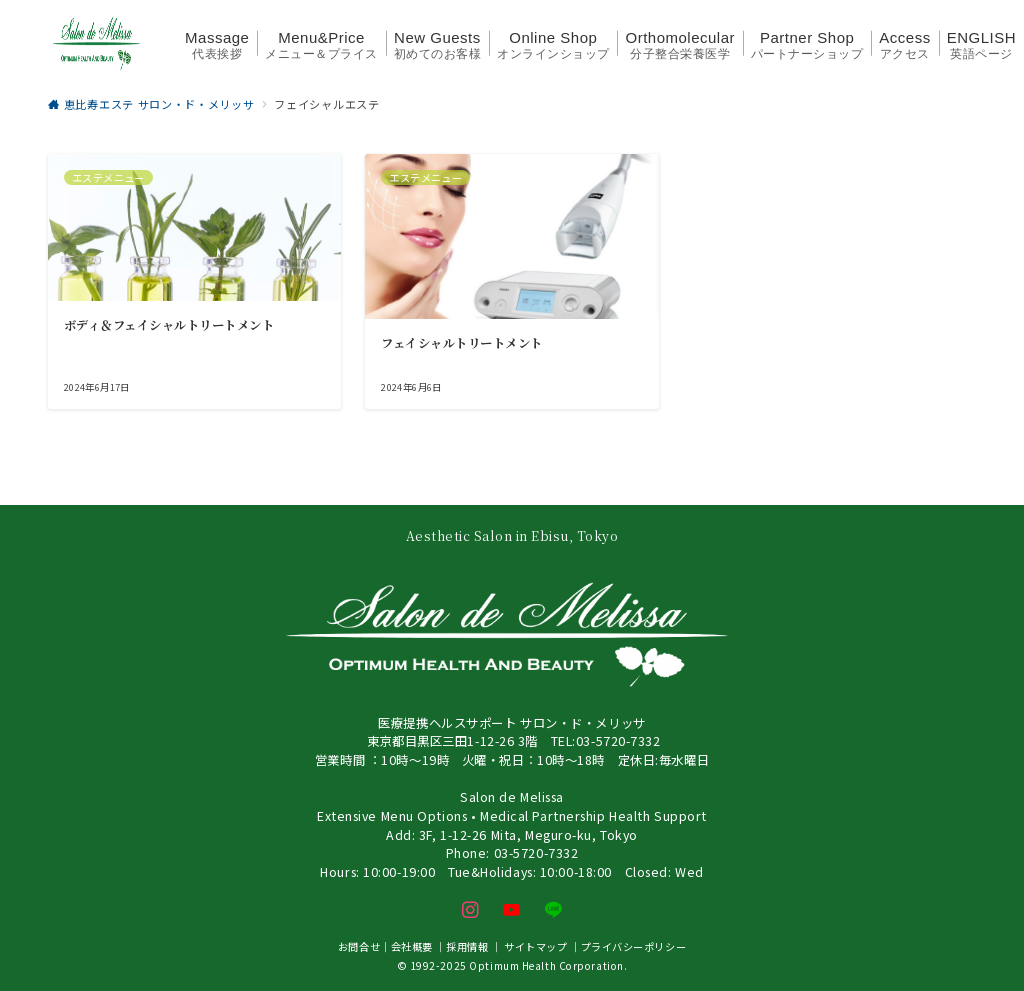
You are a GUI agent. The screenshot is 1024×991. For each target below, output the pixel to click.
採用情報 (467, 946)
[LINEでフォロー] (554, 910)
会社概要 (412, 946)
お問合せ (359, 946)
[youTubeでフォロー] (512, 910)
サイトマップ (535, 946)
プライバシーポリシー (634, 946)
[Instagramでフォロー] (471, 910)
